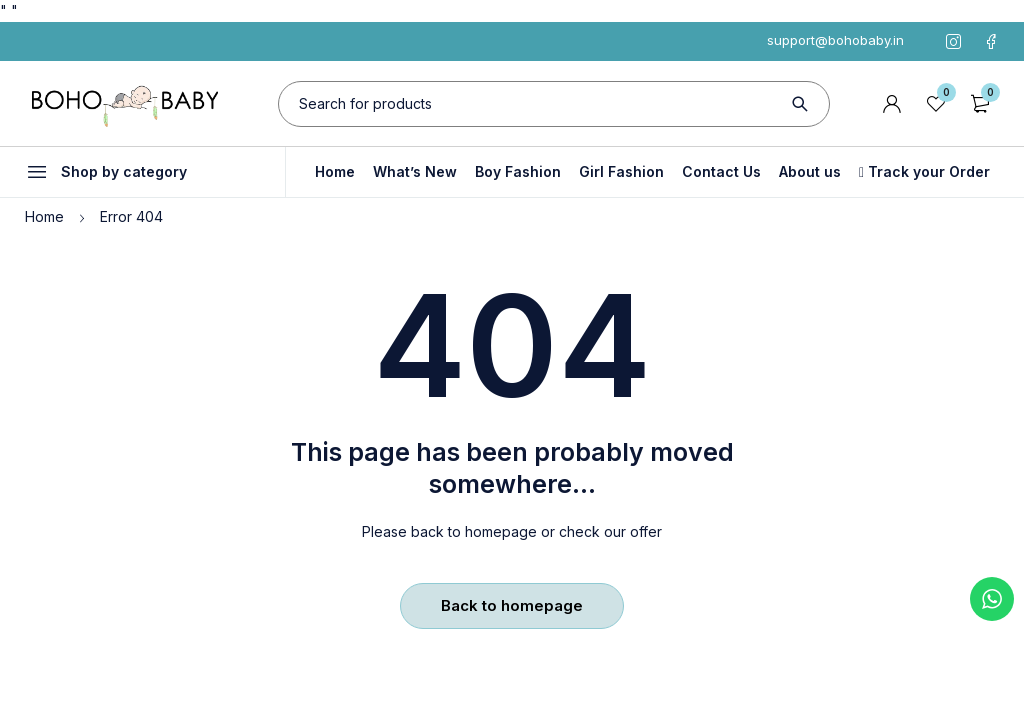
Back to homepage (512, 605)
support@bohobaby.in (835, 40)
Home (44, 216)
